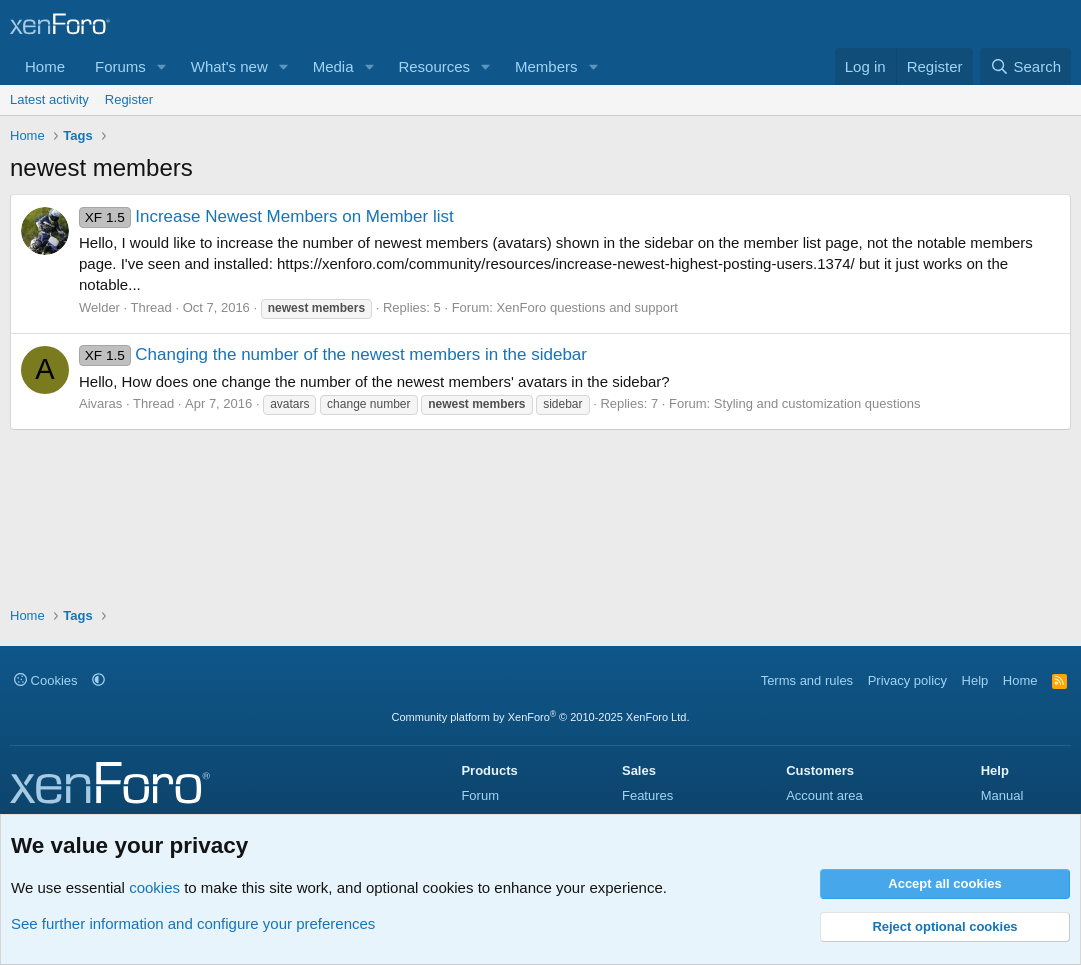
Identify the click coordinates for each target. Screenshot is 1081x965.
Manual (1002, 795)
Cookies (46, 680)
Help (975, 680)
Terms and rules (807, 680)
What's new (229, 66)
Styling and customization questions (817, 403)
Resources (434, 66)
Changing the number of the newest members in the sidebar (333, 354)
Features (647, 795)
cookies (154, 887)
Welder (99, 307)
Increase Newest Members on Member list (266, 216)
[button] (162, 66)
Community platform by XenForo (541, 717)
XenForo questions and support (586, 307)
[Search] (1025, 66)
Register (129, 99)
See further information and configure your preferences (193, 923)
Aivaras (100, 403)
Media (333, 66)
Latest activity (49, 99)
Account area (824, 795)
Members (546, 66)
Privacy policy (907, 680)
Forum (480, 795)
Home (45, 66)
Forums (120, 66)
